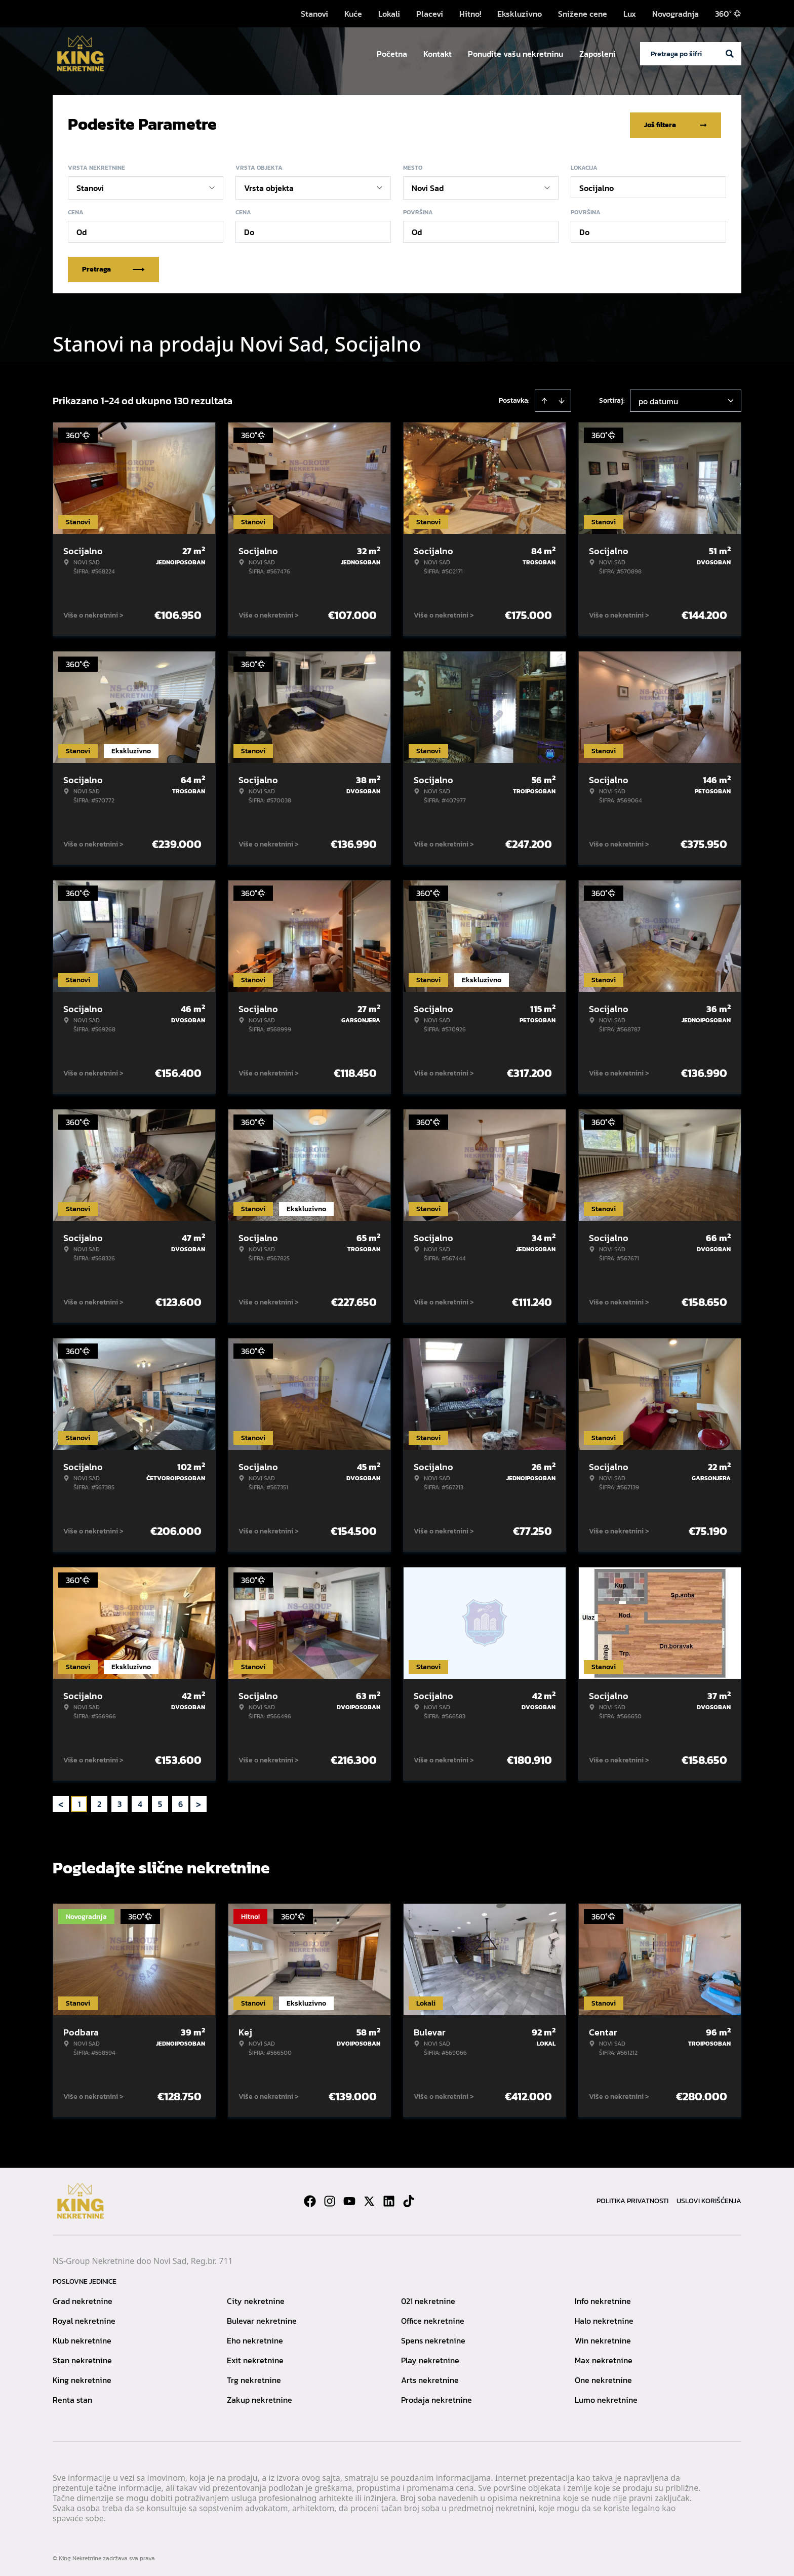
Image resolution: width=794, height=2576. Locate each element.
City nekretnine (256, 2299)
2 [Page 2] (99, 1802)
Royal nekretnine (84, 2319)
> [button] (198, 1802)
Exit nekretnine (255, 2358)
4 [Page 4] (140, 1802)
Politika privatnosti (632, 2199)
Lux (629, 14)
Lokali (389, 14)
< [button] (60, 1802)
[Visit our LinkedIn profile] (389, 2199)
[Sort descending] (561, 399)
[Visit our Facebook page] (310, 2199)
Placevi (429, 14)
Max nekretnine (603, 2358)
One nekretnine (603, 2378)
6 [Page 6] (180, 1802)
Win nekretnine (603, 2338)
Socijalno (596, 186)
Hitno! (470, 14)
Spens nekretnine (433, 2338)
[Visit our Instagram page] (330, 2199)
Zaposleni (597, 54)
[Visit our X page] (369, 2199)
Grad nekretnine (82, 2299)
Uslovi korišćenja (709, 2199)
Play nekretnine (430, 2358)
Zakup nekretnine (259, 2398)
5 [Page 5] (160, 1802)
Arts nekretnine (430, 2378)
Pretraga (113, 267)
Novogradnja (675, 14)
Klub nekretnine (82, 2338)
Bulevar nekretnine (262, 2319)
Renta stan (72, 2398)
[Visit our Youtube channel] (349, 2199)
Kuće (353, 14)
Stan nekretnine (82, 2358)
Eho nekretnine (255, 2338)
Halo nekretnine (604, 2319)
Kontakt (437, 54)
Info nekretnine (603, 2299)
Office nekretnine (432, 2319)
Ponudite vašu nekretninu (515, 54)
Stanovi (314, 14)
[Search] (729, 53)
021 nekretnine (428, 2299)
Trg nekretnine (254, 2378)
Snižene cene (582, 14)
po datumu (658, 399)
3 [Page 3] (119, 1802)
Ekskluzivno (519, 14)
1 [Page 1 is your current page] (79, 1802)
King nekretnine (82, 2378)
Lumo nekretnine (606, 2398)
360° (728, 14)
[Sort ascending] (544, 399)
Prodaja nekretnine (436, 2398)
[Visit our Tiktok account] (409, 2199)
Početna (392, 54)
